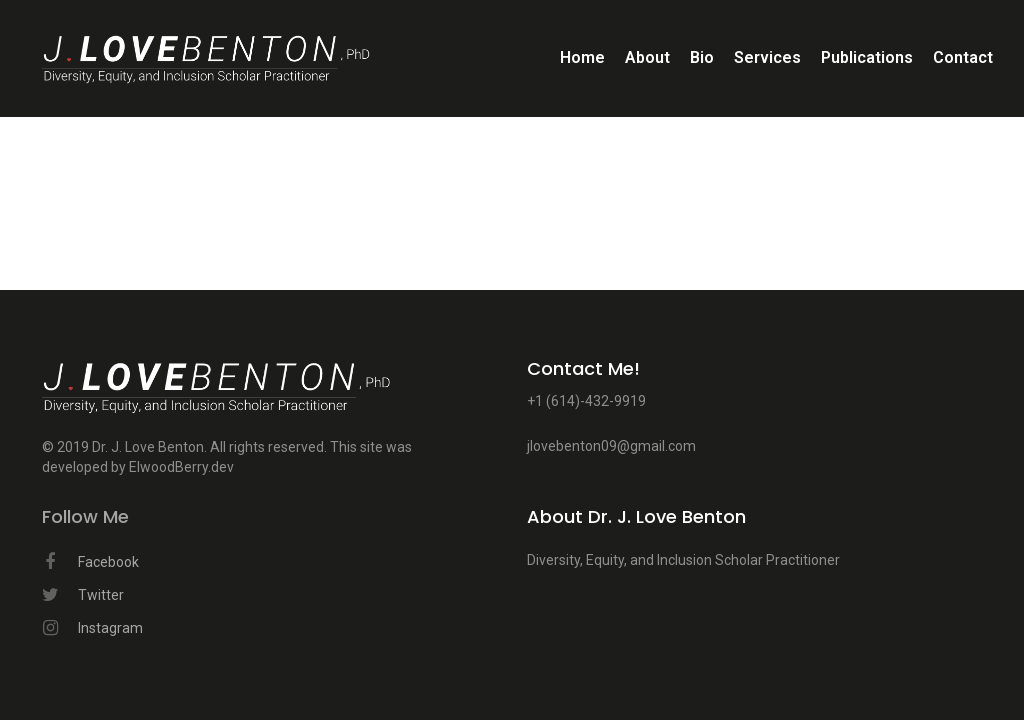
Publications (867, 57)
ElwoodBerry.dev (181, 467)
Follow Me (85, 517)
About (647, 57)
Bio (702, 57)
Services (767, 57)
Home (582, 57)
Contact (963, 57)
